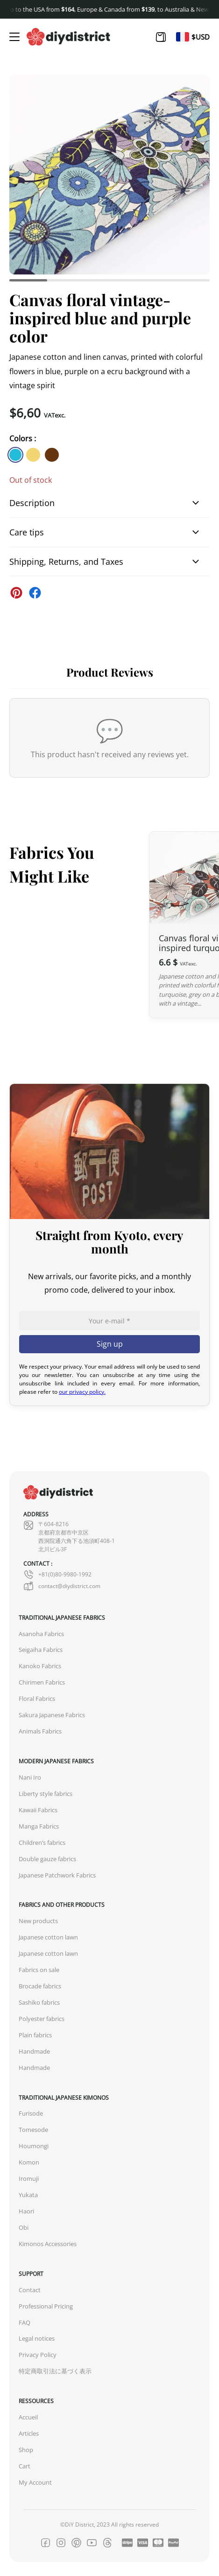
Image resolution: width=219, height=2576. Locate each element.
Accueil (28, 2417)
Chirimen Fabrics (42, 1682)
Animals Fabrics (40, 1731)
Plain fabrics (35, 2035)
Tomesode (33, 2129)
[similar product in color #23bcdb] (15, 455)
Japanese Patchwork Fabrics (57, 1875)
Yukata (28, 2195)
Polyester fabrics (41, 2018)
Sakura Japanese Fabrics (52, 1715)
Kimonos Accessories (48, 2243)
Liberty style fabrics (45, 1793)
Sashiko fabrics (39, 2002)
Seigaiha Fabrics (41, 1649)
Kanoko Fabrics (40, 1666)
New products (38, 1921)
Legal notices (37, 2338)
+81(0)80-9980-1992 (57, 1574)
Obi (23, 2227)
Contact (30, 2290)
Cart (24, 2466)
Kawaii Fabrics (38, 1810)
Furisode (31, 2113)
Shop (26, 2449)
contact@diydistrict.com (61, 1586)
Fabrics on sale (39, 1969)
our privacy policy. (82, 1392)
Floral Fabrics (37, 1698)
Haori (26, 2211)
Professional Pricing (46, 2306)
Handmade (34, 2051)
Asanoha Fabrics (41, 1634)
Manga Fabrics (39, 1826)
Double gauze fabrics (47, 1859)
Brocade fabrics (40, 1986)
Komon (29, 2162)
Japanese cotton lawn (48, 1937)
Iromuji (29, 2178)
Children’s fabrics (42, 1842)
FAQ (24, 2322)
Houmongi (34, 2146)
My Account (35, 2482)
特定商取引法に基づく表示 (55, 2371)
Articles (29, 2433)
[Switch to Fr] (182, 36)
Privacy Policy (38, 2354)
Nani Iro (30, 1777)
